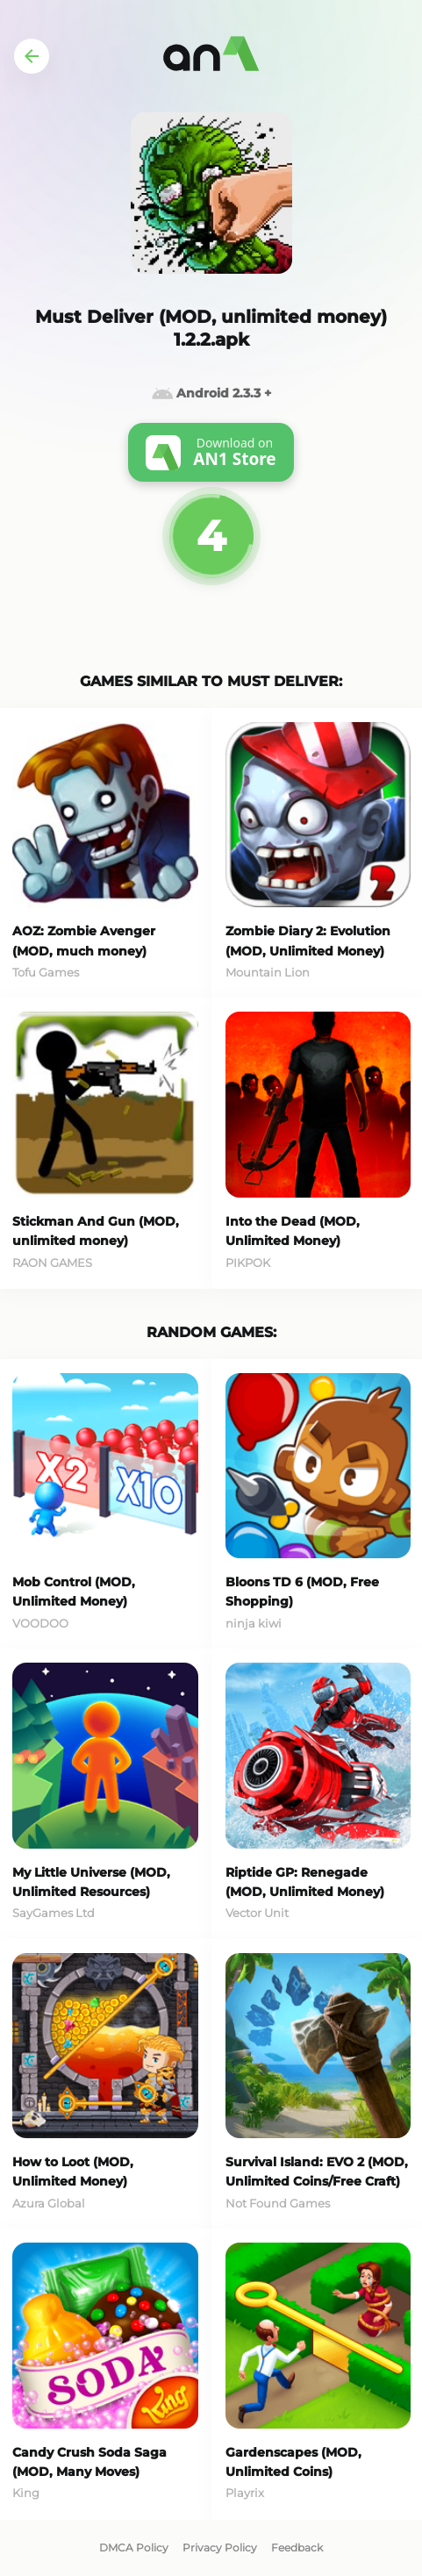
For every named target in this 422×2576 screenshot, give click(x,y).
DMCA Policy (133, 2547)
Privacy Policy (219, 2547)
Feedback (297, 2547)
